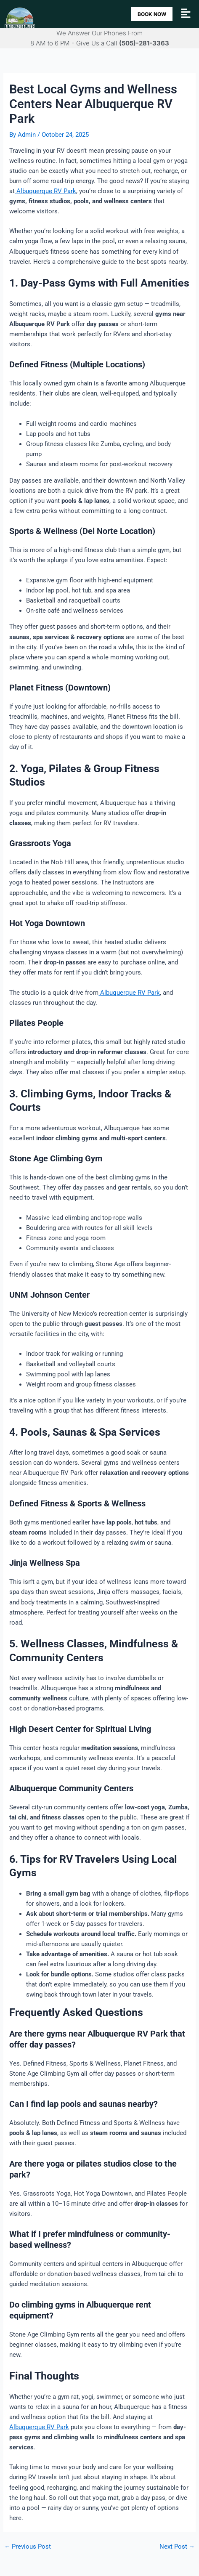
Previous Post (27, 2547)
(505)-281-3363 (144, 43)
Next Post (177, 2547)
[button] (186, 14)
